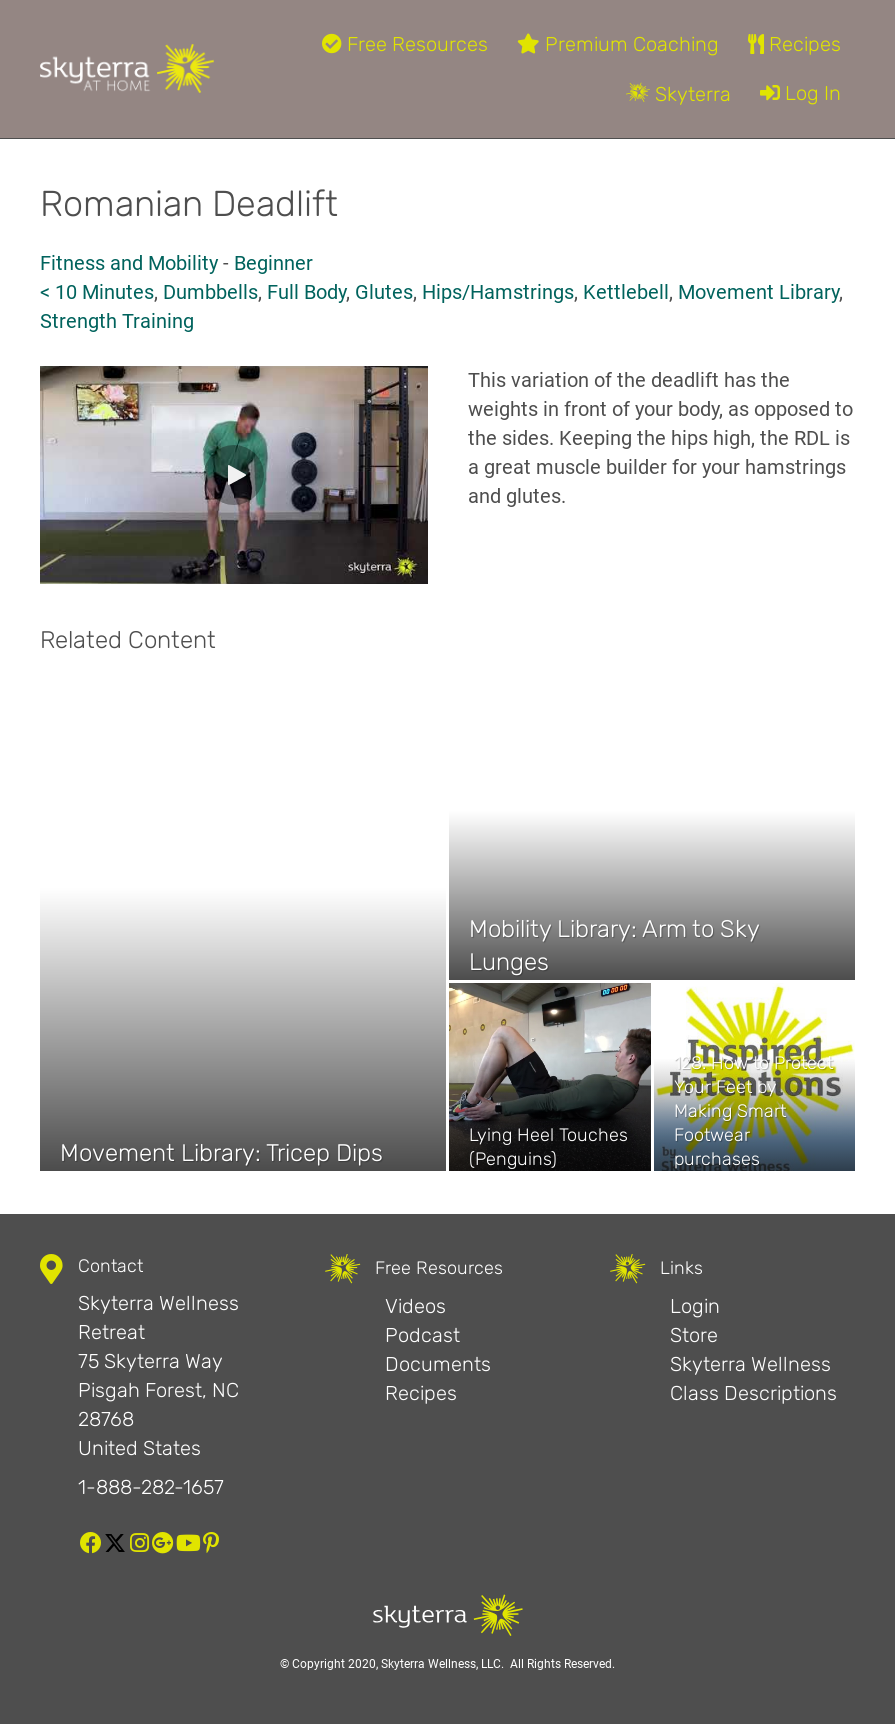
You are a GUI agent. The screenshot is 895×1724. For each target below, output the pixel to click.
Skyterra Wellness (750, 1364)
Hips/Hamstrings (498, 292)
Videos (415, 1306)
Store (694, 1335)
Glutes (384, 292)
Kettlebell (626, 292)
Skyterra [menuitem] (678, 94)
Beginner (273, 263)
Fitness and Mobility (129, 263)
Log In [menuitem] (800, 93)
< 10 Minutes (97, 292)
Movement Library (758, 292)
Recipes (421, 1393)
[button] (234, 475)
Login (695, 1306)
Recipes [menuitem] (794, 44)
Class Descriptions (753, 1393)
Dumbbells (210, 292)
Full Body (306, 292)
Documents (438, 1364)
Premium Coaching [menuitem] (618, 44)
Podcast (422, 1335)
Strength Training (117, 321)
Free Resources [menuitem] (405, 44)
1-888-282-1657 (151, 1487)
